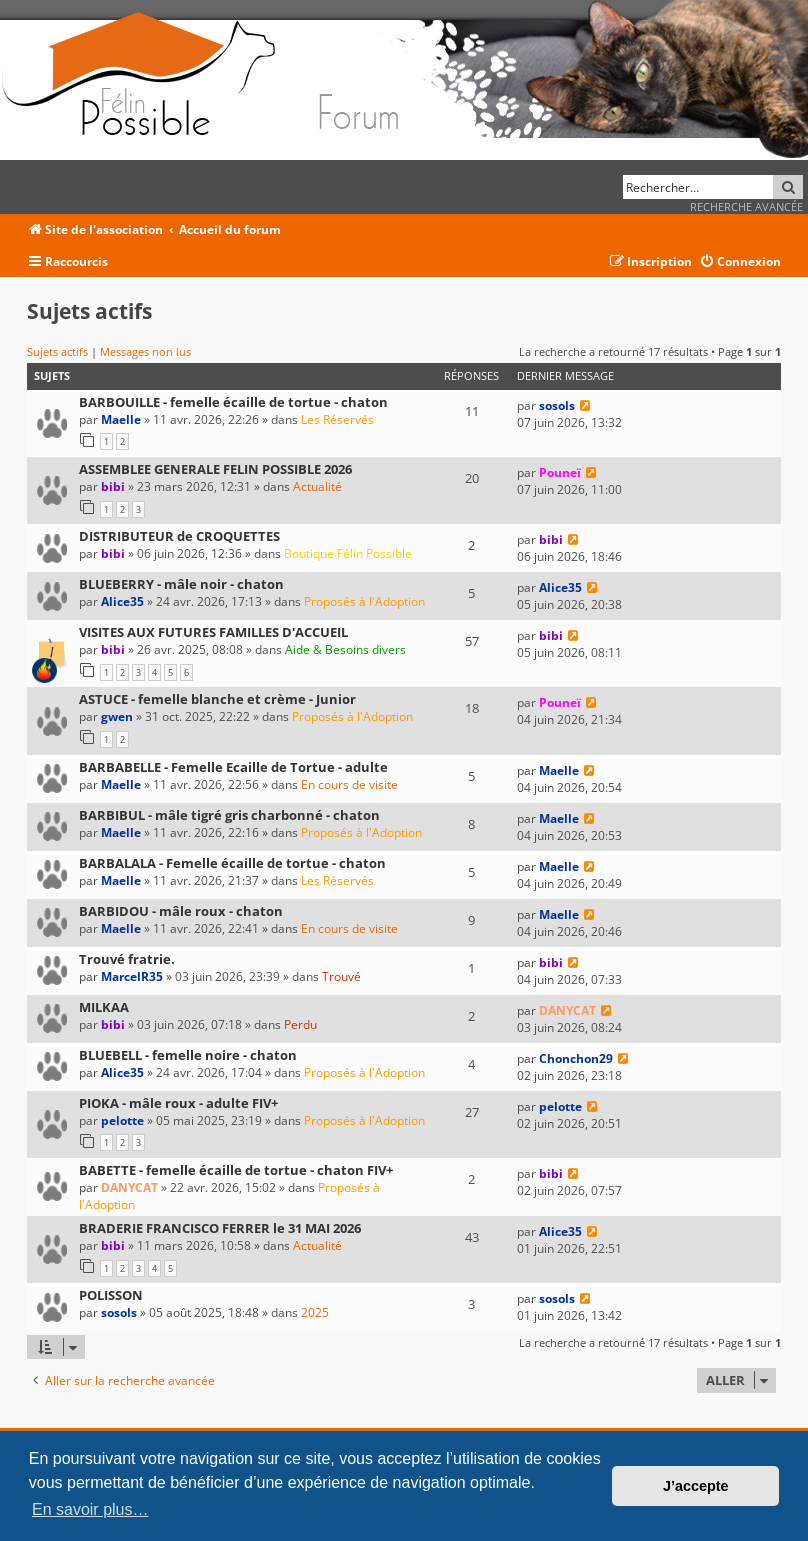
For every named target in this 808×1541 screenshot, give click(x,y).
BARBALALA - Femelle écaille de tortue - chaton (232, 863)
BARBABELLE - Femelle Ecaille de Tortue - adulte (233, 767)
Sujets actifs (57, 351)
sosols (557, 405)
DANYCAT (567, 1010)
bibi (113, 486)
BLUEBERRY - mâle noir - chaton (181, 584)
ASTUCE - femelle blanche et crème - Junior (217, 699)
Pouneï (560, 472)
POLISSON (111, 1295)
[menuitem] (740, 262)
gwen (117, 716)
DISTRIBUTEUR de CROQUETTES (179, 536)
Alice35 (122, 601)
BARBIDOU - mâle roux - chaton (181, 911)
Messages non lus (145, 351)
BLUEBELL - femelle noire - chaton (188, 1055)
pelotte (122, 1120)
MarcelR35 (132, 976)
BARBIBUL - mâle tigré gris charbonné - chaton (229, 815)
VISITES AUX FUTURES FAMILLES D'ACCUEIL (213, 632)
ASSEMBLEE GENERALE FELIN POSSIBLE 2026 (215, 469)
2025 (315, 1312)
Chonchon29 (576, 1058)
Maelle (121, 419)
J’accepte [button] (696, 1486)
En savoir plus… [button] (90, 1509)
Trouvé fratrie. (127, 959)
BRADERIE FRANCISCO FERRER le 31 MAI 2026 (220, 1228)
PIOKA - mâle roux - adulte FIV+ (178, 1103)
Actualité (317, 486)
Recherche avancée (746, 206)
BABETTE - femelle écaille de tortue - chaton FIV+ (236, 1170)
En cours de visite (349, 784)
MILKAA (104, 1007)
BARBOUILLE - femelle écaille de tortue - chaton (233, 402)
